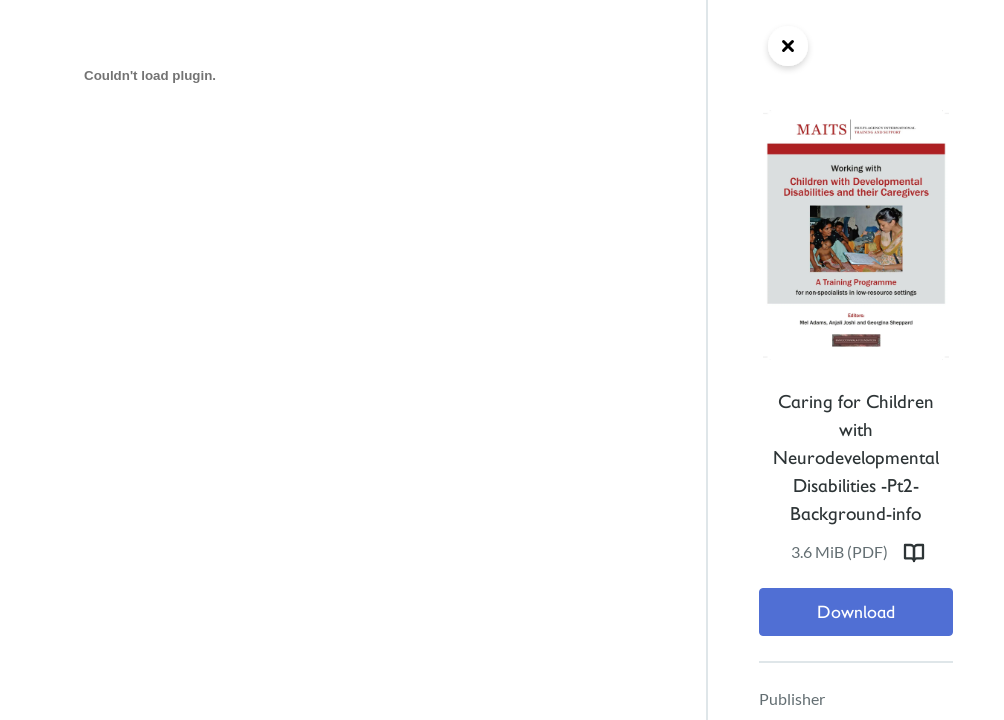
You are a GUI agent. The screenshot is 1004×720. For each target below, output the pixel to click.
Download (856, 612)
